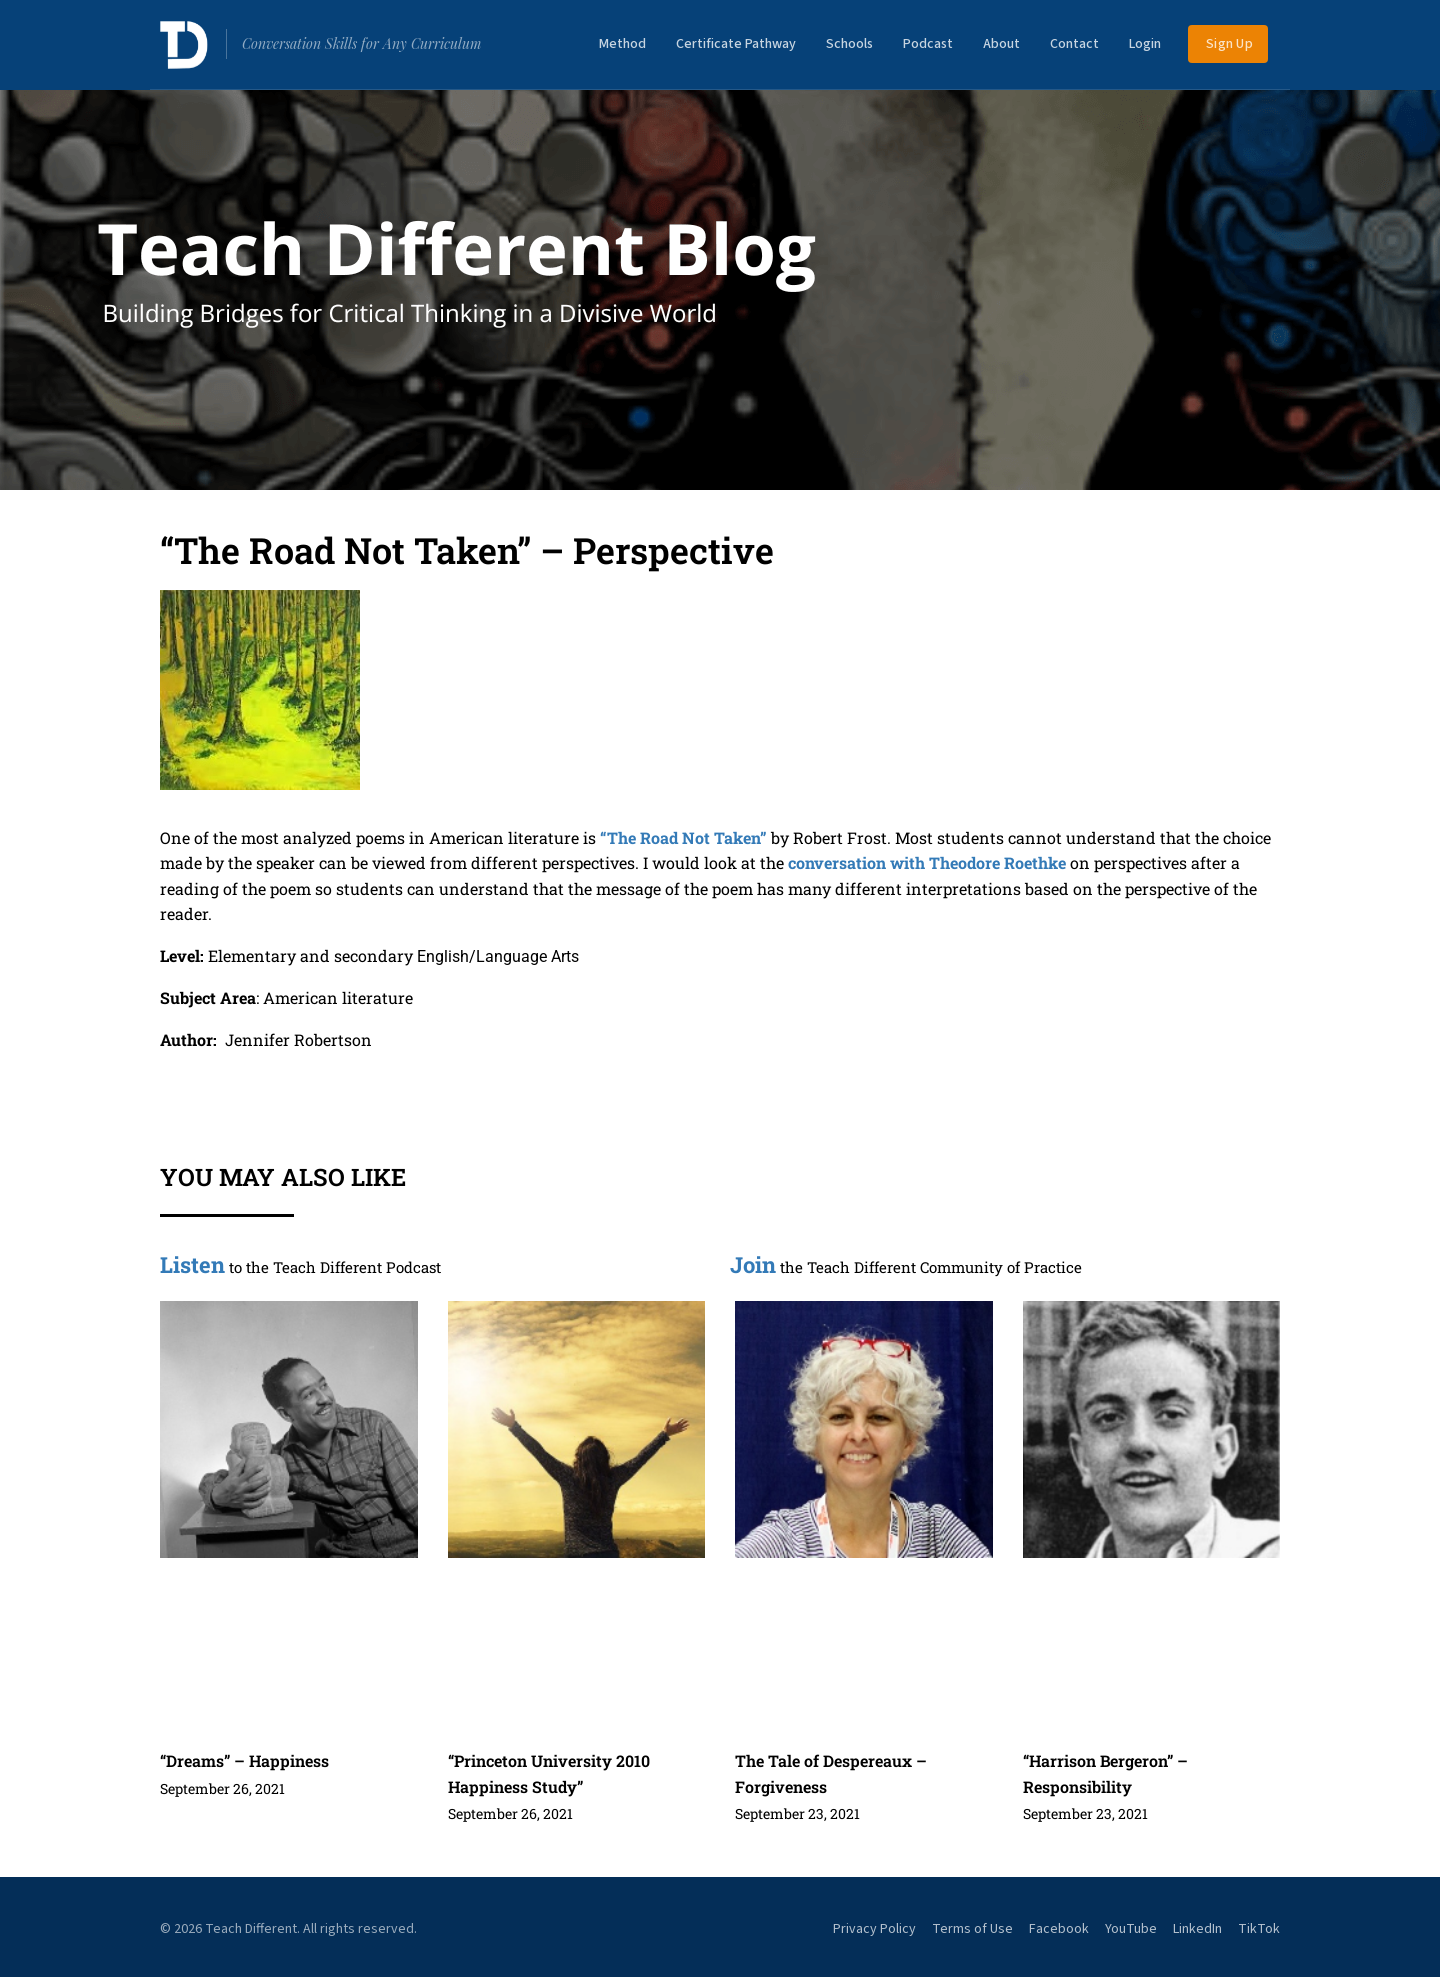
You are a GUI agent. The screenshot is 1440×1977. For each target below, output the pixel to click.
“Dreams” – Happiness (244, 1760)
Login (1145, 44)
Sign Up (1229, 44)
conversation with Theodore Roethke (927, 862)
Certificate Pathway (736, 44)
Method (622, 44)
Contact (1074, 44)
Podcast (928, 44)
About (1001, 44)
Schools (849, 44)
